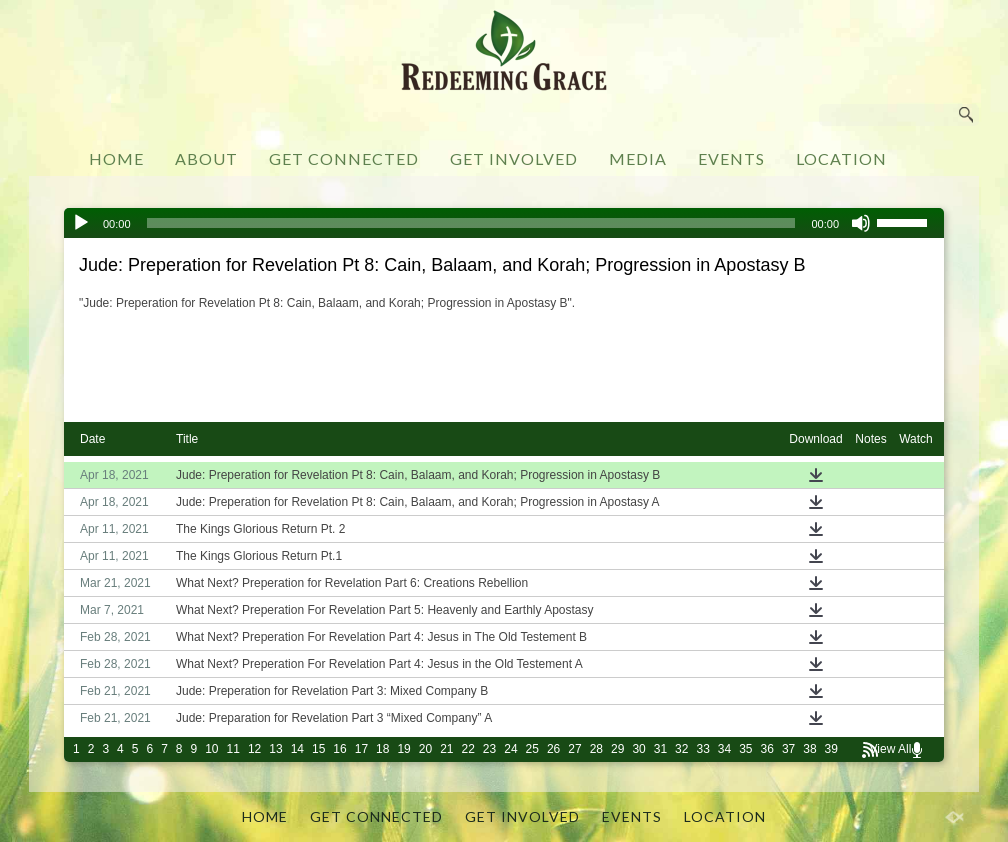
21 (446, 749)
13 (275, 749)
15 (318, 749)
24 (510, 749)
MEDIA (638, 158)
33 (702, 749)
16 (339, 749)
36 (767, 749)
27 (574, 749)
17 (361, 749)
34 (724, 749)
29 (617, 749)
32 (681, 749)
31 (660, 749)
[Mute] (861, 223)
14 (297, 749)
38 (809, 749)
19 (403, 749)
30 (638, 749)
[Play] (81, 223)
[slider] (471, 223)
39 (831, 749)
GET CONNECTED (344, 158)
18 (382, 749)
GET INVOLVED (514, 158)
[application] (504, 223)
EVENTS (731, 158)
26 (553, 749)
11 (233, 749)
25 (532, 749)
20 (425, 749)
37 (788, 749)
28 (596, 749)
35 (745, 749)
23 (489, 749)
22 (468, 749)
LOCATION (841, 158)
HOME (116, 158)
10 (211, 749)
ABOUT (206, 158)
